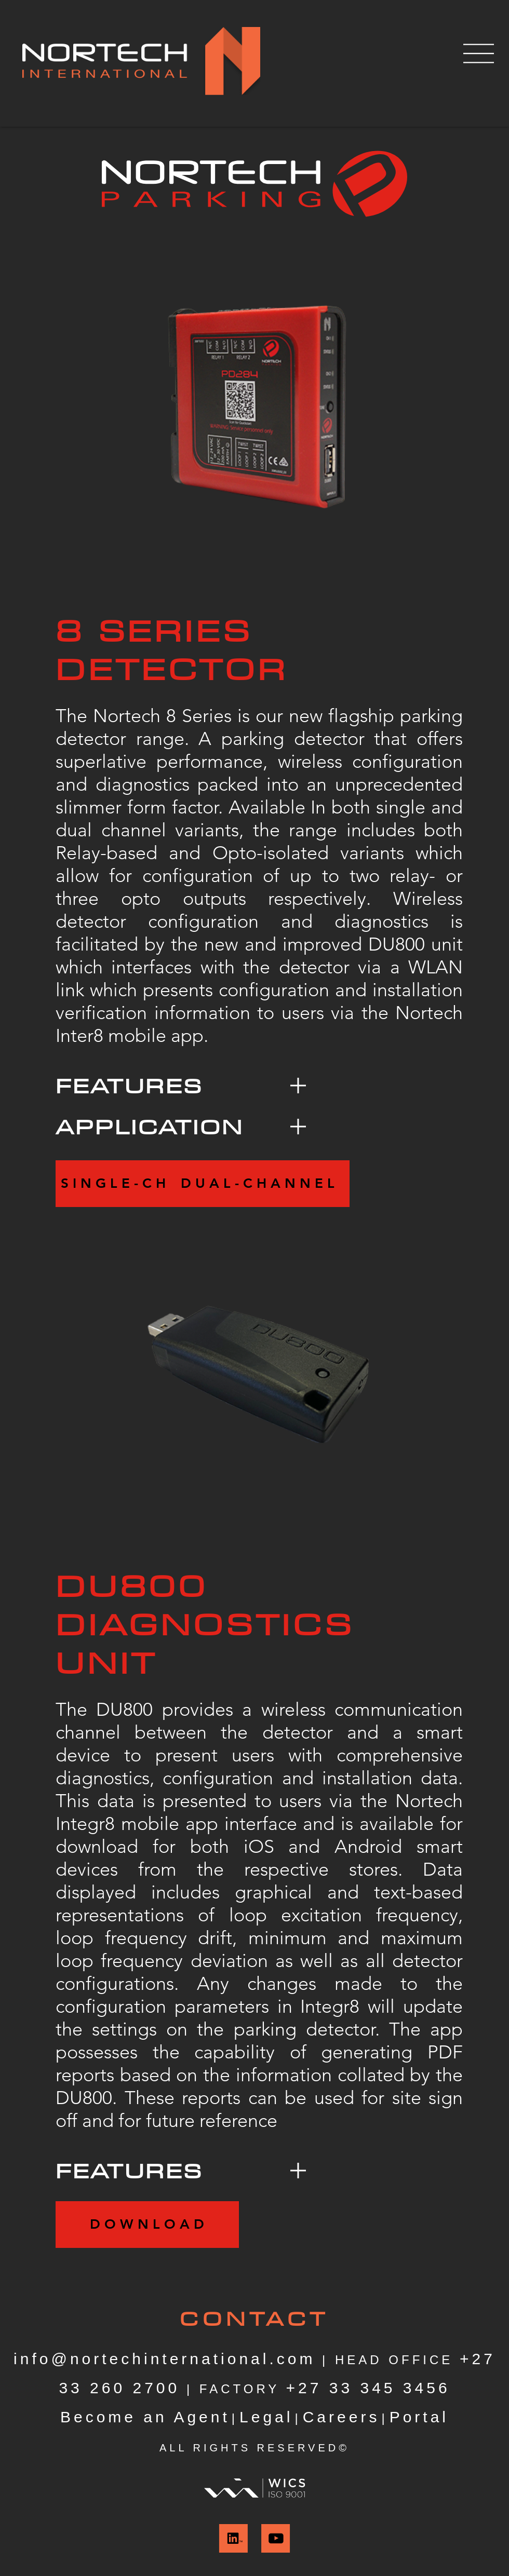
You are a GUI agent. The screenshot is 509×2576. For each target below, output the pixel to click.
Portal (419, 2416)
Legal (266, 2416)
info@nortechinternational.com (164, 2358)
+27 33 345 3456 (368, 2387)
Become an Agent (145, 2416)
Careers (341, 2416)
